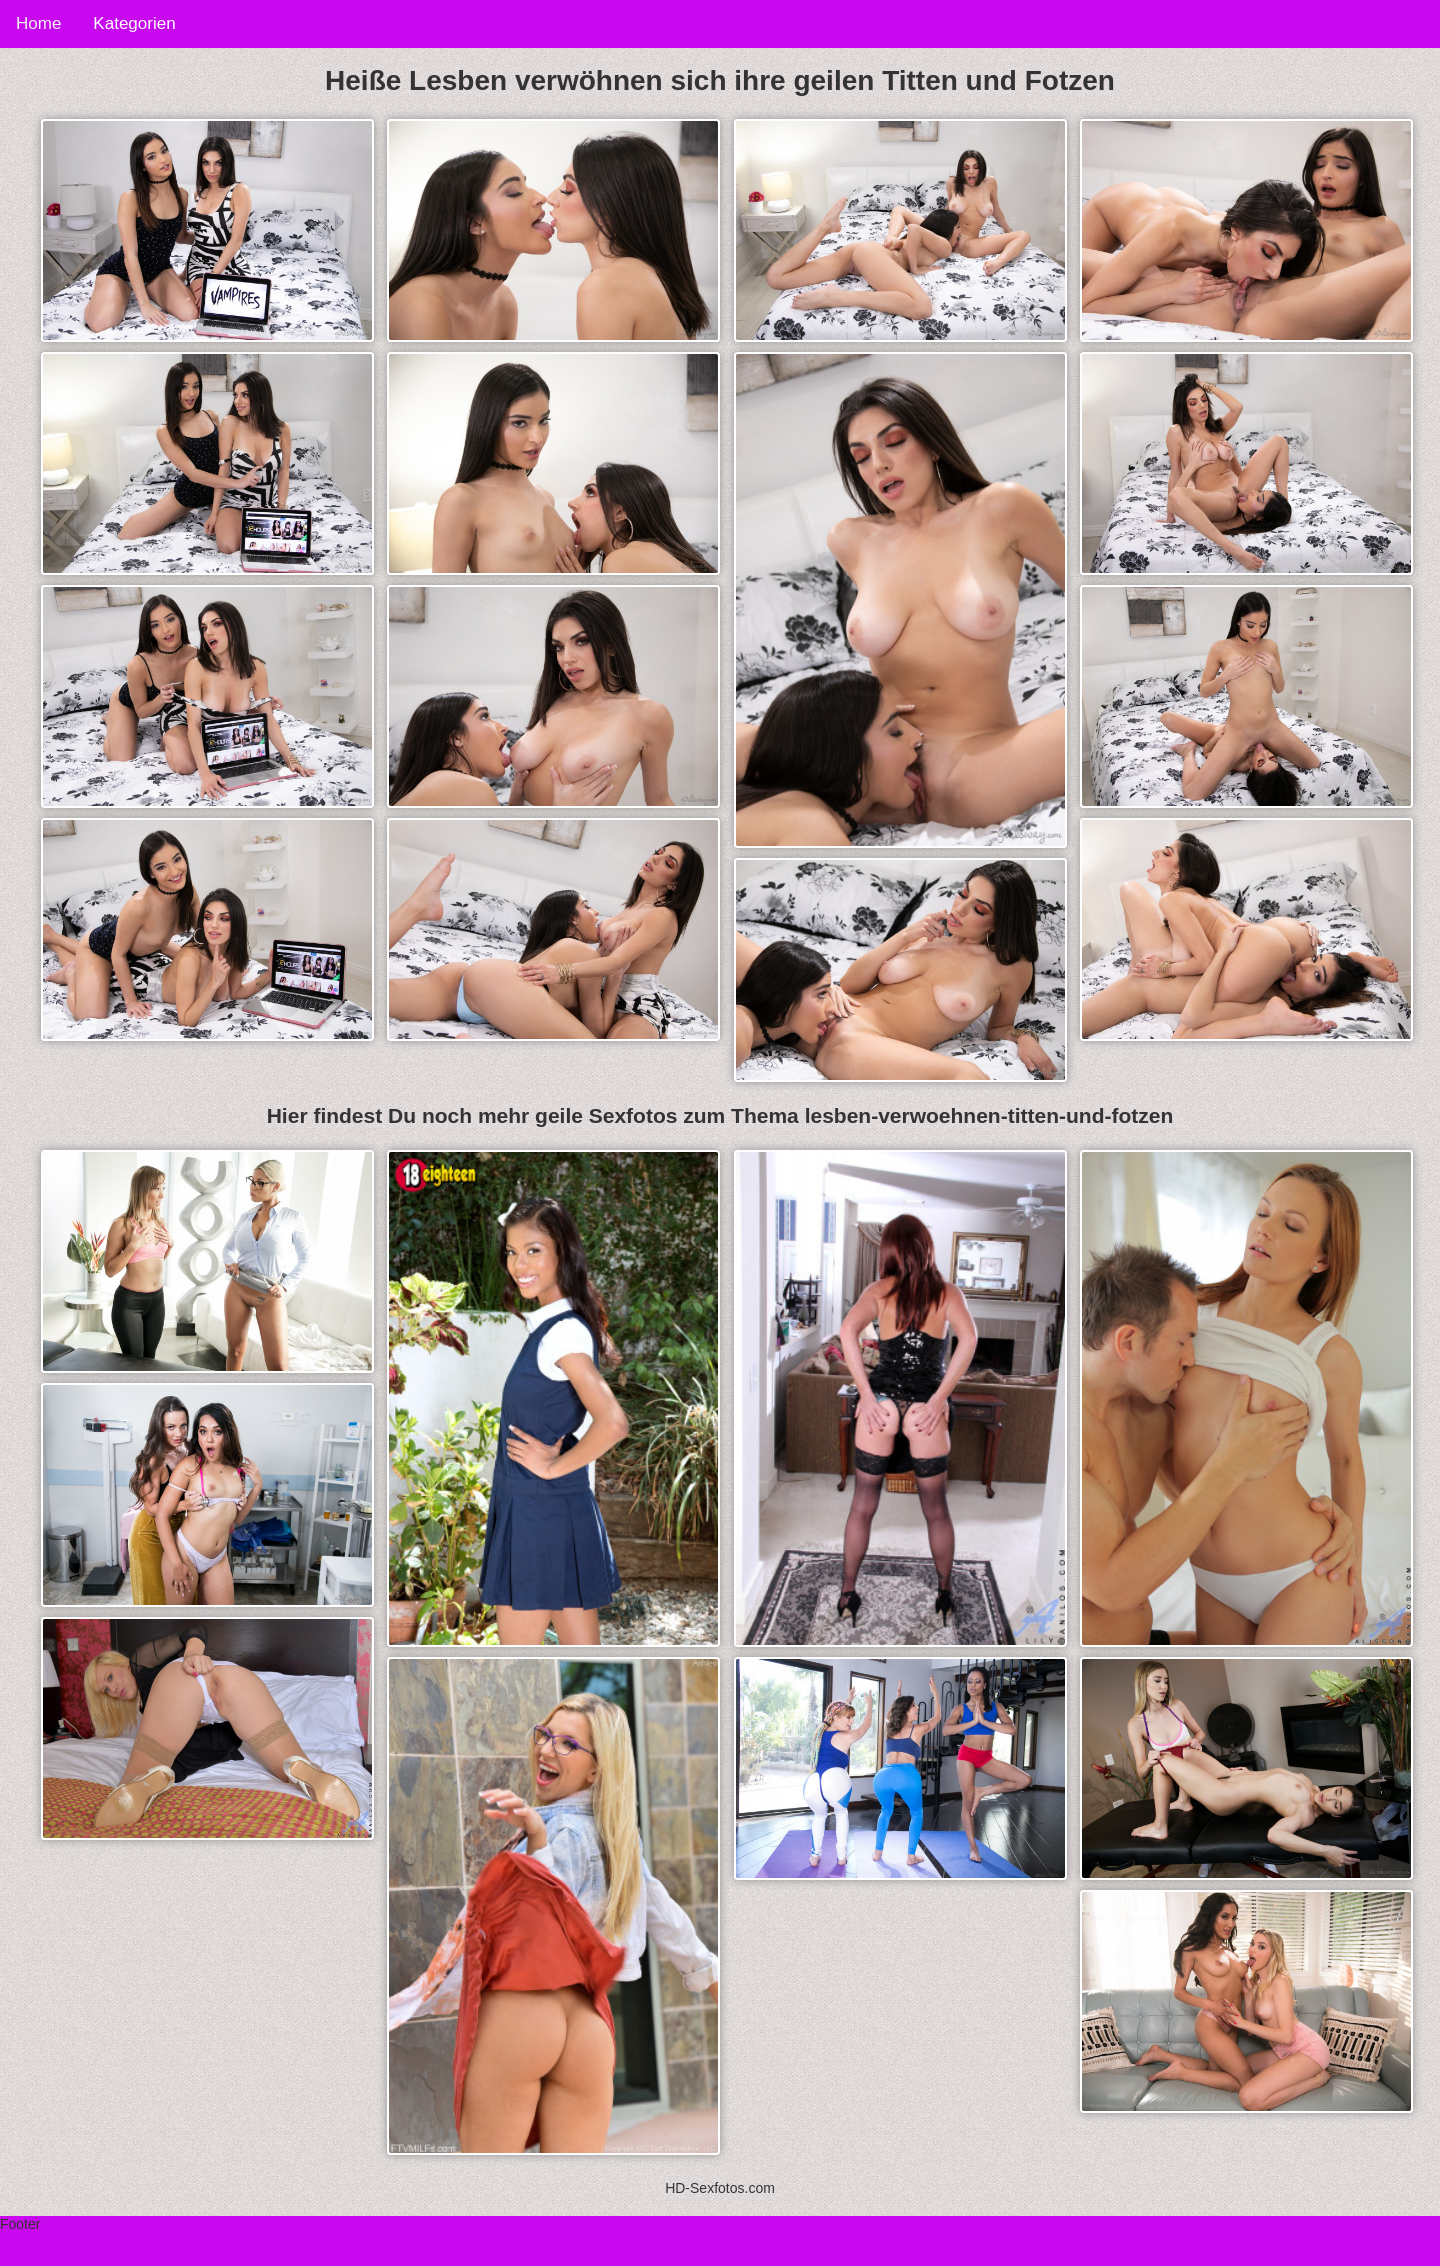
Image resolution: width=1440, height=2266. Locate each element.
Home (38, 23)
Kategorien (134, 23)
